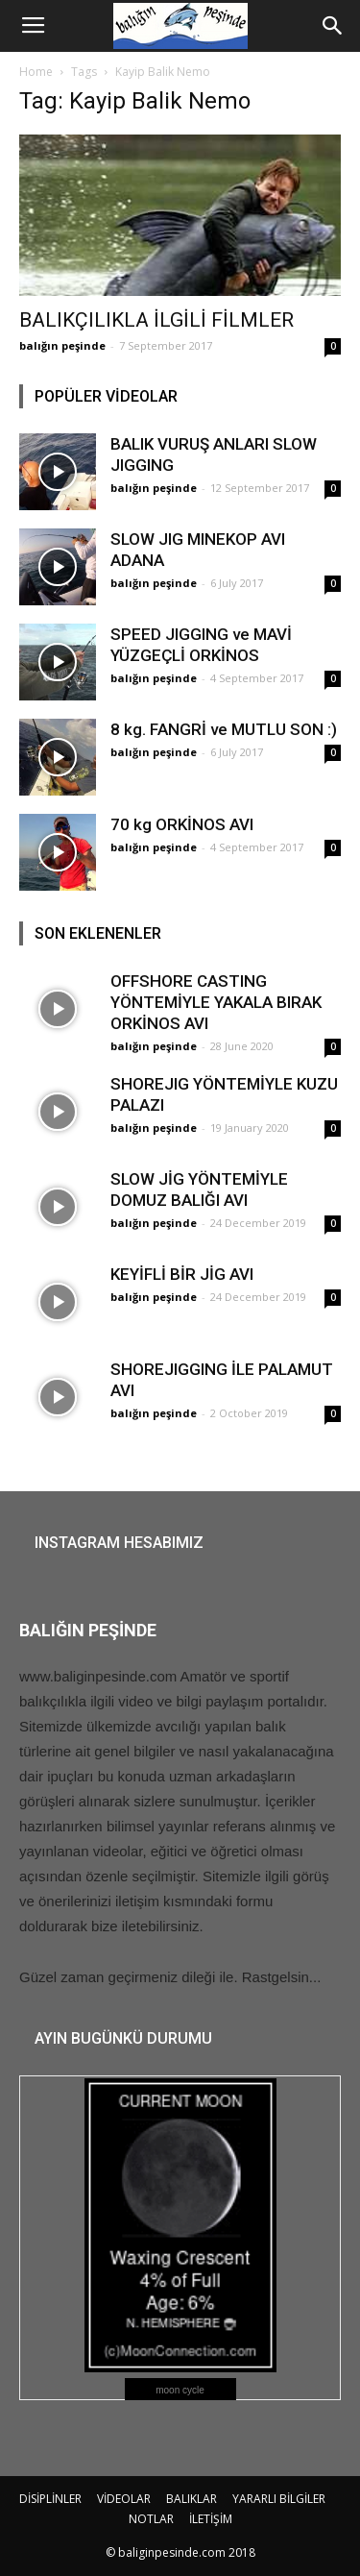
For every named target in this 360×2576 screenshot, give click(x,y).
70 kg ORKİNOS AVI (181, 824)
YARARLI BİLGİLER (278, 2498)
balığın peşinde (62, 345)
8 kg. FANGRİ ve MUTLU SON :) (223, 729)
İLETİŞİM (210, 2519)
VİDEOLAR (124, 2498)
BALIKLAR (191, 2498)
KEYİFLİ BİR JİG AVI (181, 1274)
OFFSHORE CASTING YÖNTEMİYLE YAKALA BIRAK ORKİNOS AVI (216, 1002)
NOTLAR (151, 2519)
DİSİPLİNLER (50, 2498)
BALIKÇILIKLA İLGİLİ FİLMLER (156, 319)
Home (36, 71)
